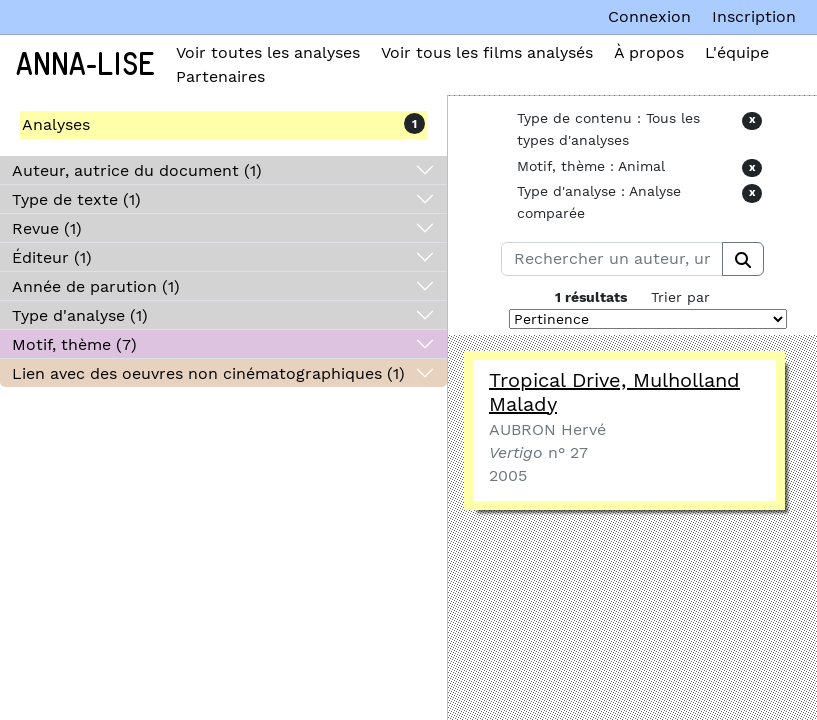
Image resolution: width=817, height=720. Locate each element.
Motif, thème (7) (74, 344)
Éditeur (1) (52, 257)
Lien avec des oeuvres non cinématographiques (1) (208, 373)
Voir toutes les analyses (268, 52)
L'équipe (737, 52)
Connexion (649, 16)
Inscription (754, 16)
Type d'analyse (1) (80, 315)
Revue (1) (47, 228)
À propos (649, 52)
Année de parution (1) (96, 286)
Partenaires (220, 76)
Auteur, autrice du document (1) (137, 170)
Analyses (56, 124)
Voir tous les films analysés (487, 52)
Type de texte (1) (76, 199)
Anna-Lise (85, 65)
